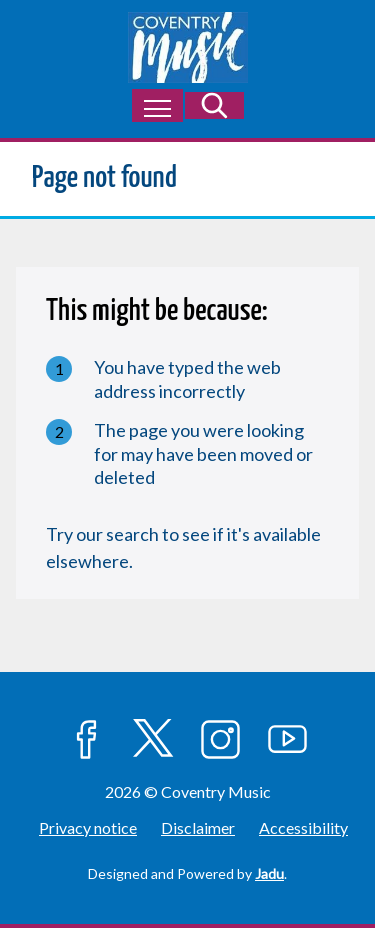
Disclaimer (198, 827)
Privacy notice (88, 827)
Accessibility (303, 827)
